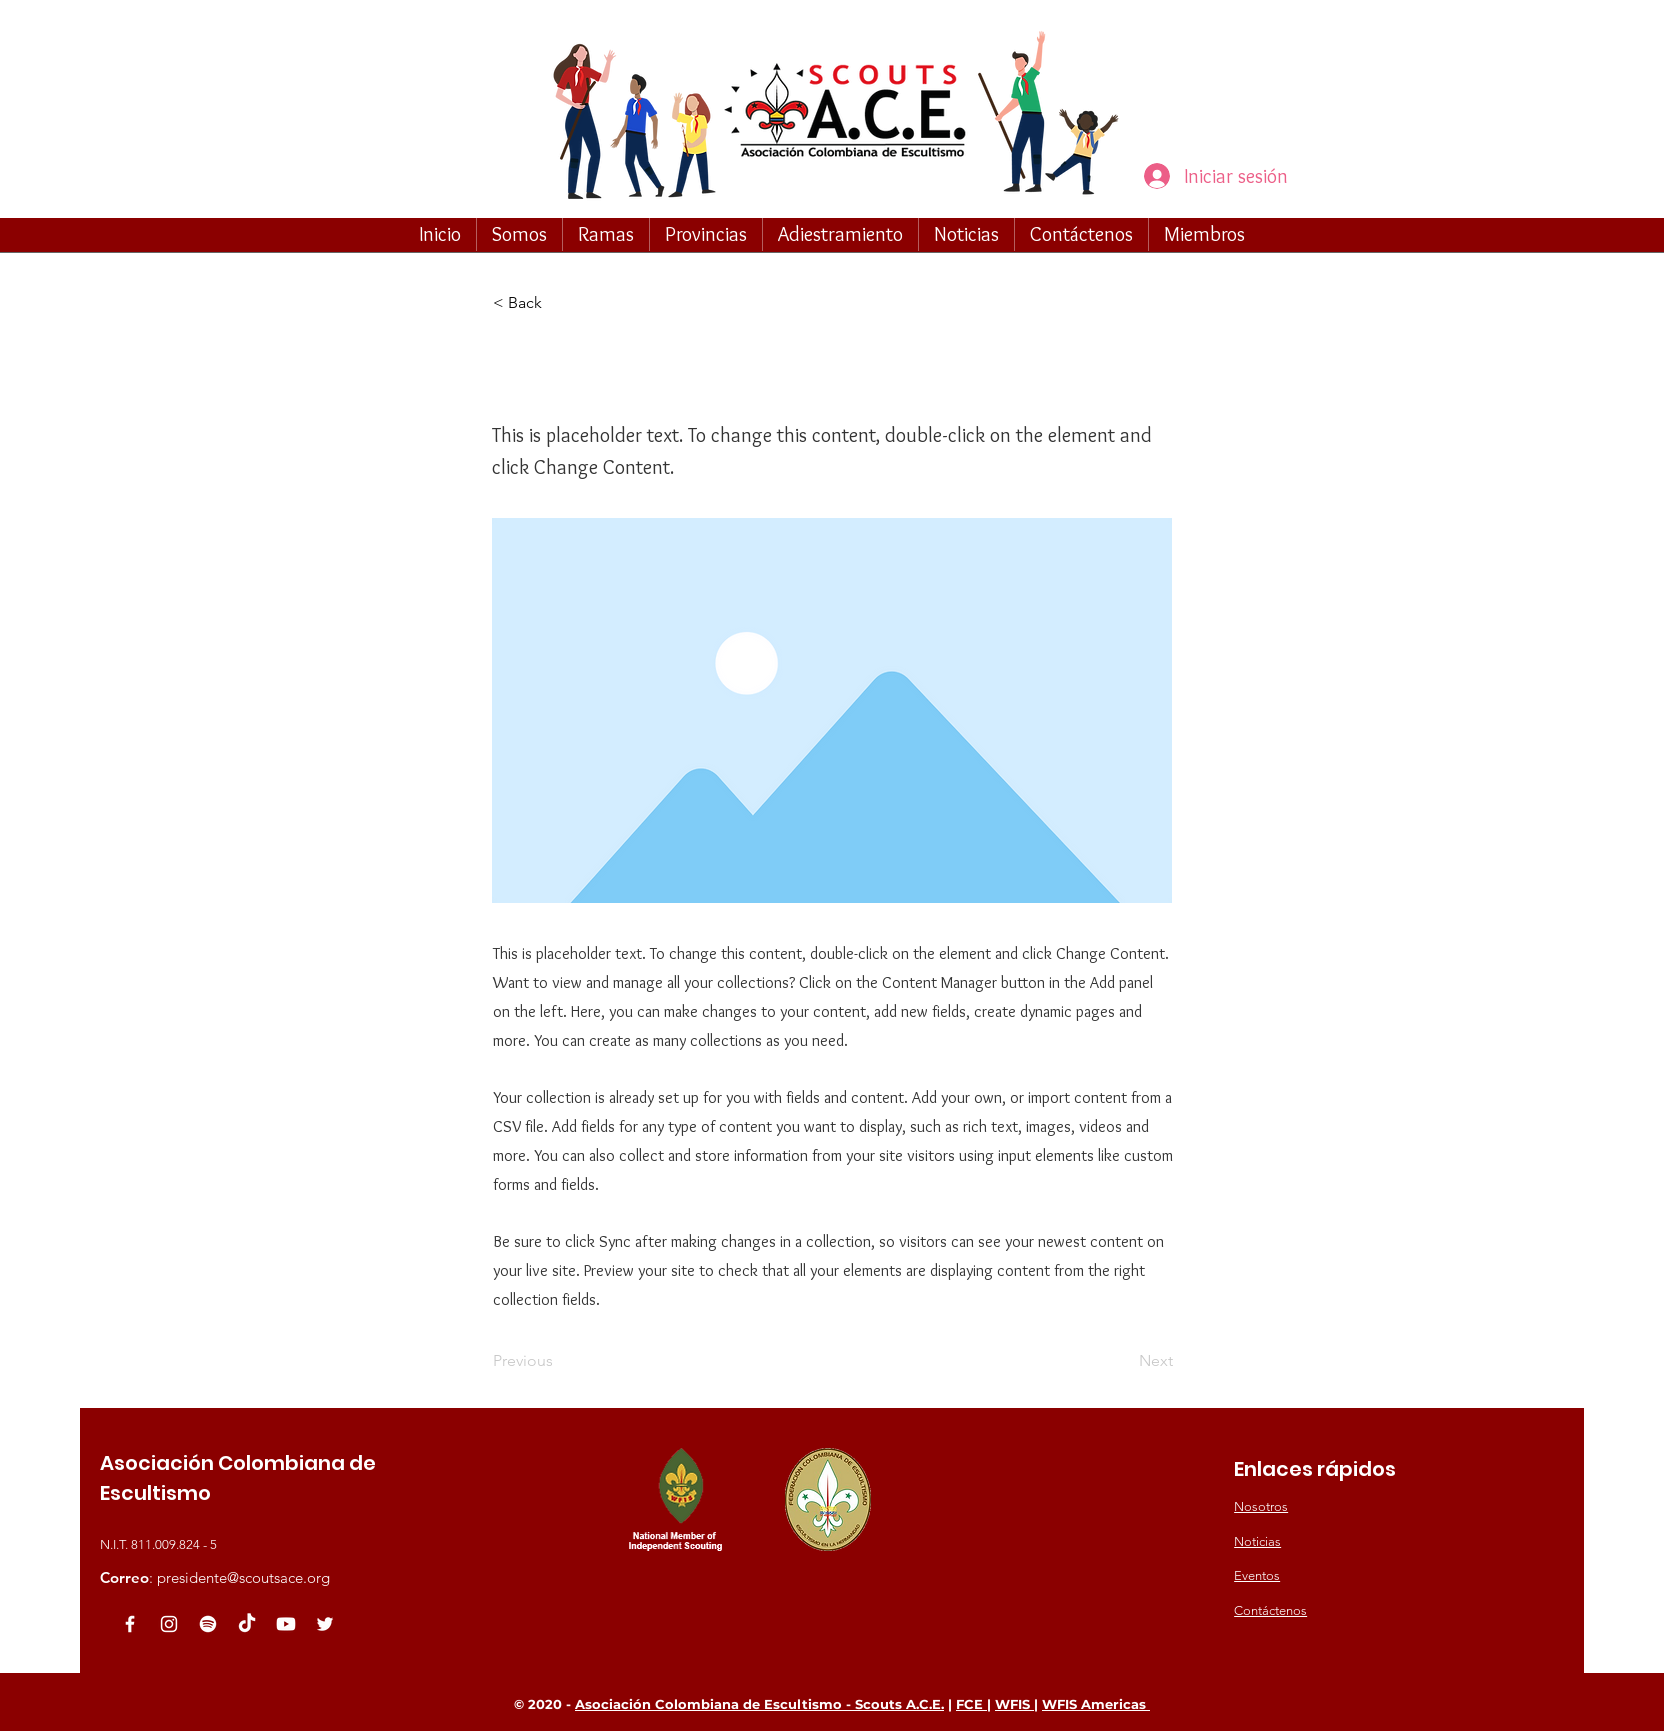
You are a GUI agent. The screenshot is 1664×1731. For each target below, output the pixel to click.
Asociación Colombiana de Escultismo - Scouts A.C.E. (759, 1704)
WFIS (1014, 1704)
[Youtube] (286, 1624)
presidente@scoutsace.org (243, 1577)
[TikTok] (247, 1624)
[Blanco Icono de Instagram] (169, 1624)
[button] (519, 234)
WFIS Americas (1096, 1704)
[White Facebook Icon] (130, 1624)
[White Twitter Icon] (325, 1624)
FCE (971, 1704)
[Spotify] (208, 1624)
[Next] (1123, 1361)
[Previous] (559, 1361)
